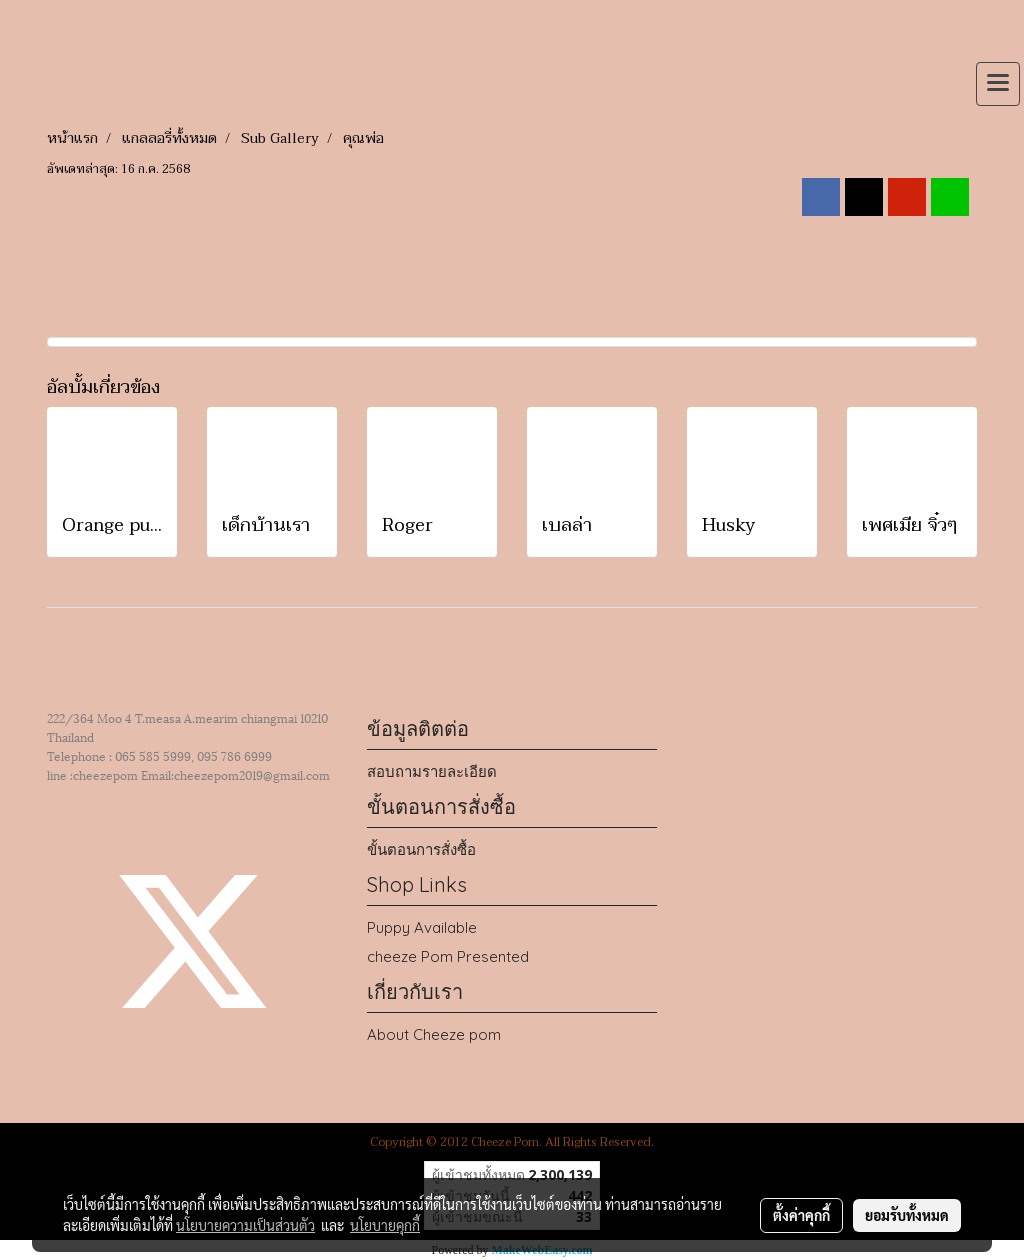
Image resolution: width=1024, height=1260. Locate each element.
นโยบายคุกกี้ (385, 1225)
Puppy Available (422, 927)
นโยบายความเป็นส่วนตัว (245, 1225)
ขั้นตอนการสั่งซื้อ (421, 849)
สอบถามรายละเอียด (432, 771)
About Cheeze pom (434, 1034)
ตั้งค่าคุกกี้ (801, 1215)
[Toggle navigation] (998, 84)
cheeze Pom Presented (448, 956)
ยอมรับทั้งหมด (907, 1215)
